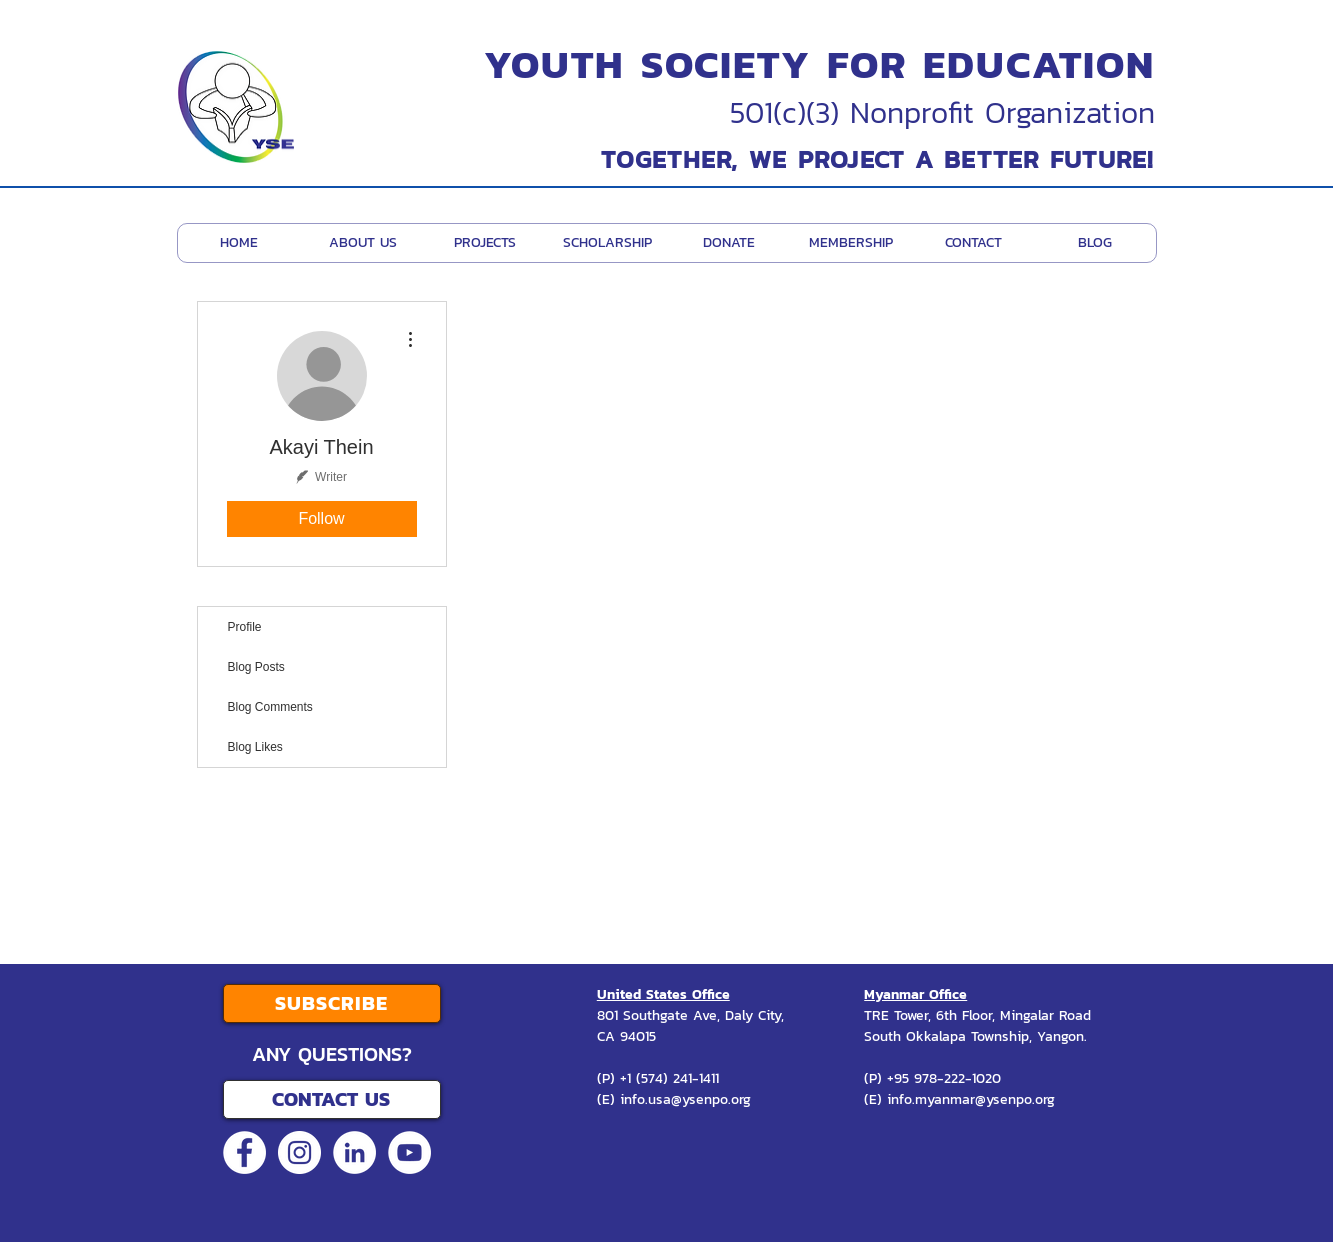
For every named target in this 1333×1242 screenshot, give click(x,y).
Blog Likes (255, 747)
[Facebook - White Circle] (244, 1152)
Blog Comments (270, 707)
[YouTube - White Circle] (409, 1152)
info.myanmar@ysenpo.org (971, 1099)
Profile (245, 627)
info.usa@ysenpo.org (685, 1099)
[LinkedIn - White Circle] (354, 1152)
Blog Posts (256, 667)
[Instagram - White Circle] (299, 1152)
